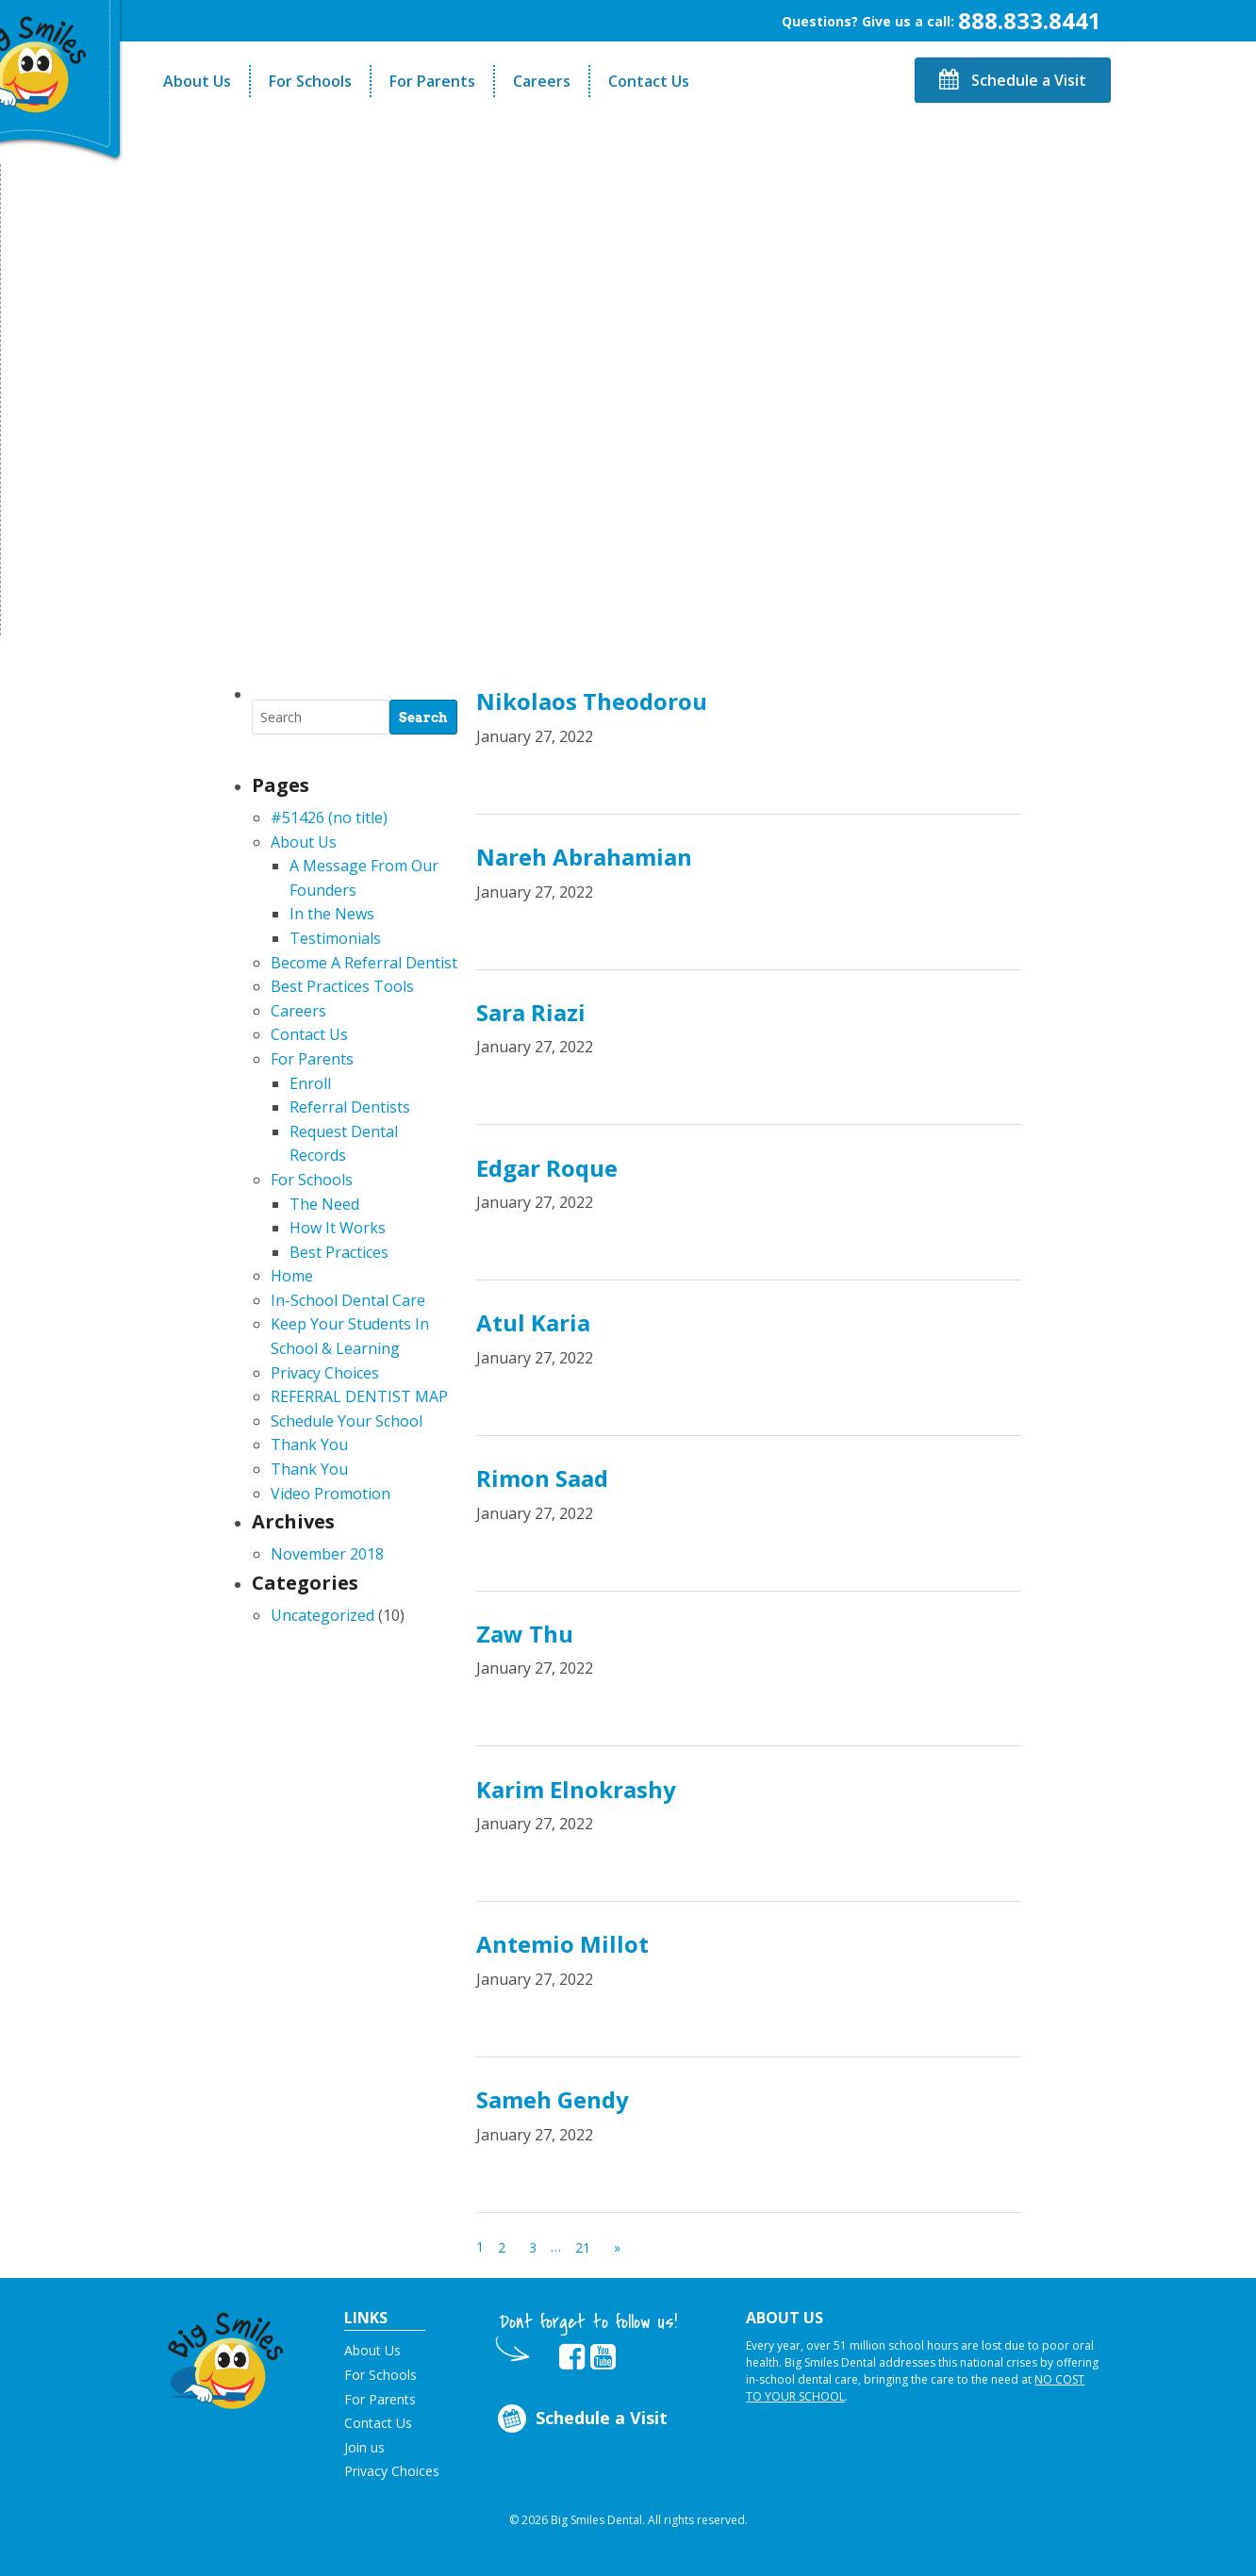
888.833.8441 (1029, 20)
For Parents (432, 81)
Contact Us (648, 81)
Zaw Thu (524, 1633)
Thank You (309, 1444)
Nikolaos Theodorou (591, 701)
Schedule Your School (346, 1421)
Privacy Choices (325, 1372)
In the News (331, 913)
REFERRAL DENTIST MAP (359, 1396)
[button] (226, 2356)
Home (292, 1275)
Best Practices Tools (342, 986)
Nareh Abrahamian (584, 856)
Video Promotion (330, 1493)
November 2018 (327, 1554)
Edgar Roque (547, 1167)
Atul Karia (533, 1322)
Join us (364, 2447)
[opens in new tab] (572, 2357)
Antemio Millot (562, 1943)
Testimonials (335, 938)
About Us (197, 81)
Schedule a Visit (1012, 80)
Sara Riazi (531, 1012)
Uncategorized (322, 1615)
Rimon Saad (542, 1478)
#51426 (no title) (329, 817)
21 (582, 2247)
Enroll (310, 1083)
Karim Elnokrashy (576, 1789)
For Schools (310, 81)
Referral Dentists (349, 1107)
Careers (541, 81)
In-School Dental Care (348, 1300)
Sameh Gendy (552, 2099)
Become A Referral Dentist (364, 962)
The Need (324, 1204)
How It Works (337, 1227)
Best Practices (338, 1252)
